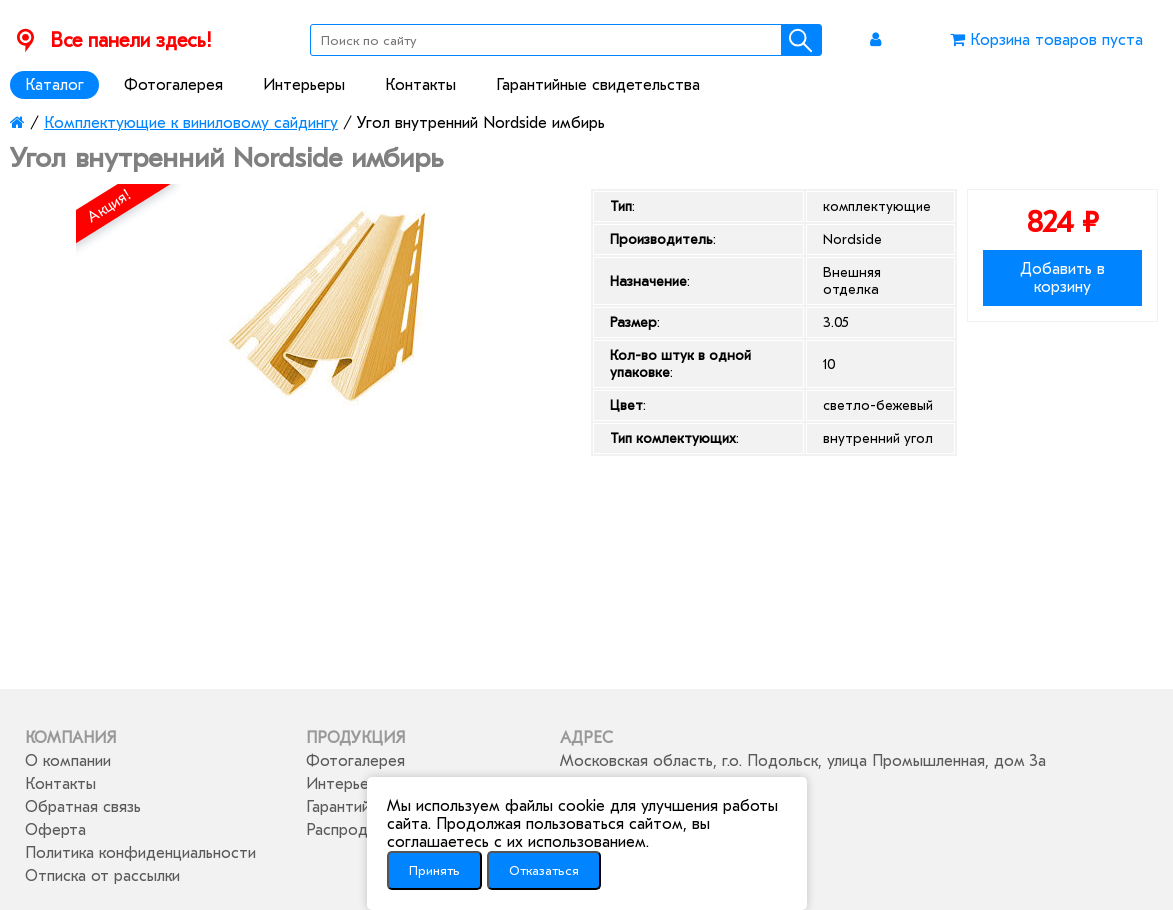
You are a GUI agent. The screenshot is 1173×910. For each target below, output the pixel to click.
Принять (434, 870)
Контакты (420, 85)
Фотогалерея (173, 85)
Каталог (54, 85)
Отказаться (544, 870)
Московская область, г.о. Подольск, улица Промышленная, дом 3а (803, 761)
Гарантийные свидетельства (598, 85)
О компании (68, 761)
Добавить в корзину (1062, 278)
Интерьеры (304, 85)
